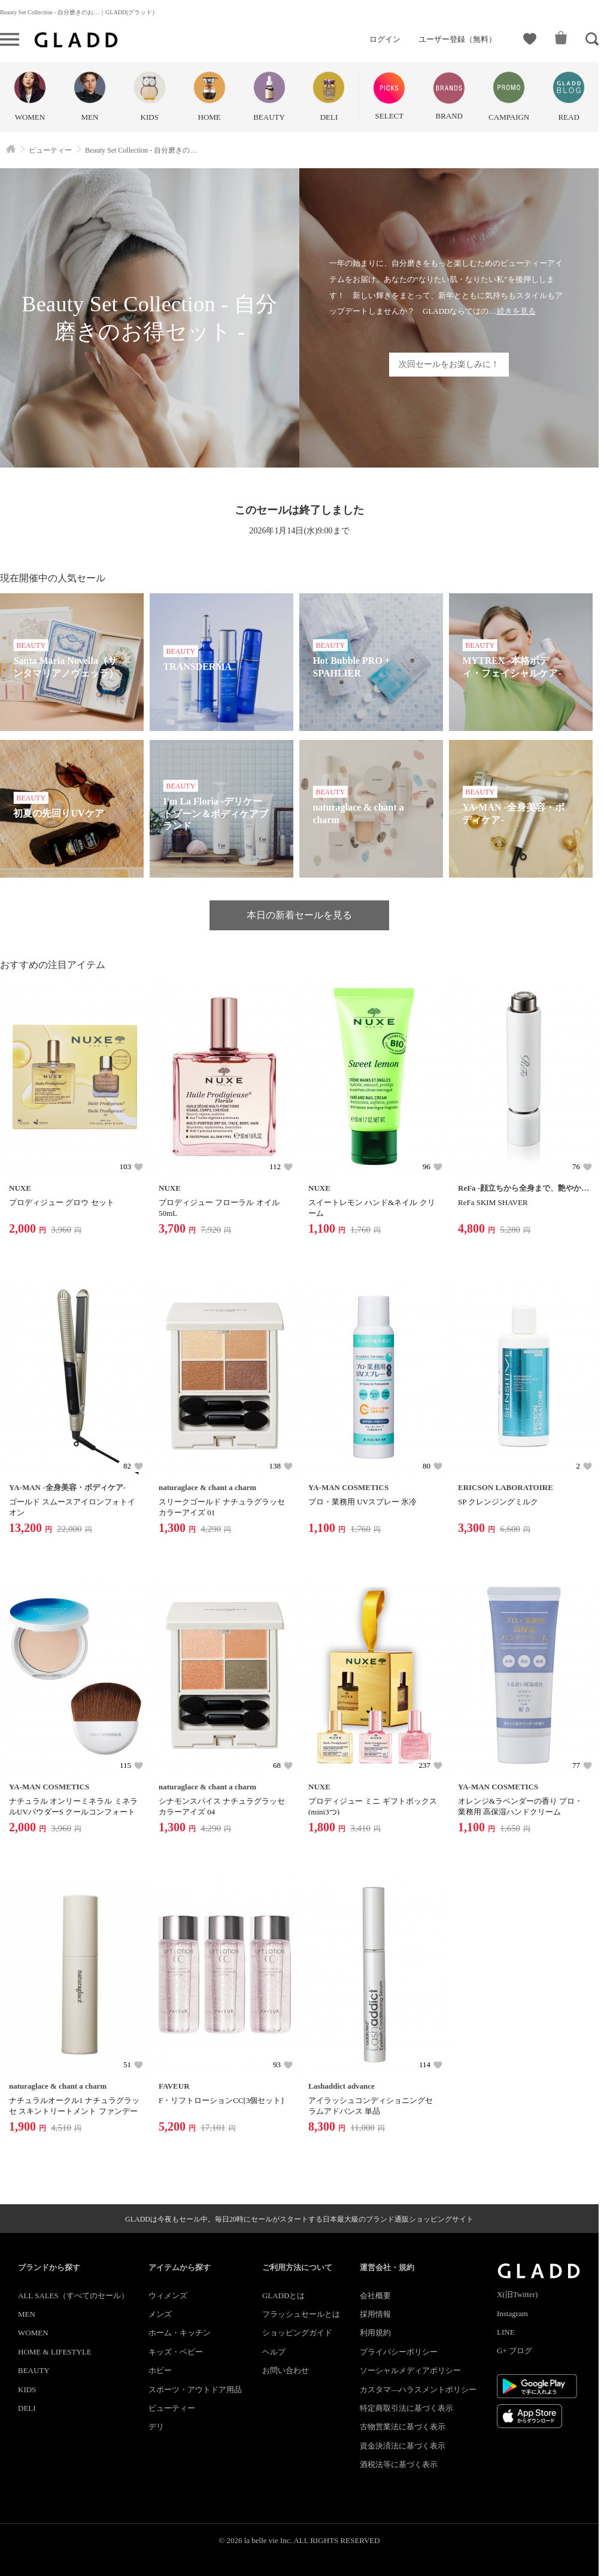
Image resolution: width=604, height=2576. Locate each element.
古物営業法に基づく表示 (402, 2426)
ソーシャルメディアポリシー (410, 2370)
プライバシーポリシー (399, 2351)
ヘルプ (274, 2351)
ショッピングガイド (297, 2332)
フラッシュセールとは (301, 2314)
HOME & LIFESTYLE (55, 2351)
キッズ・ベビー (175, 2351)
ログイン (384, 39)
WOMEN (33, 2332)
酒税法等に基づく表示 (399, 2464)
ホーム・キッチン (179, 2332)
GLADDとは (283, 2295)
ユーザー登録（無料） (457, 39)
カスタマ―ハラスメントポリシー (418, 2389)
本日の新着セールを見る (299, 915)
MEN (26, 2314)
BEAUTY (34, 2370)
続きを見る (516, 311)
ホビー (160, 2370)
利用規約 (375, 2332)
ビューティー (171, 2408)
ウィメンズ (167, 2295)
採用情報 (375, 2314)
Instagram (512, 2313)
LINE (506, 2332)
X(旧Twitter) (517, 2294)
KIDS (27, 2389)
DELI (27, 2408)
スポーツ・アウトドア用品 (195, 2389)
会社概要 (375, 2295)
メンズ (160, 2314)
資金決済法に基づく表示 (402, 2445)
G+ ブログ (514, 2350)
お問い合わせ (285, 2370)
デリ (156, 2426)
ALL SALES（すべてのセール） (73, 2295)
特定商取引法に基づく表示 (406, 2408)
